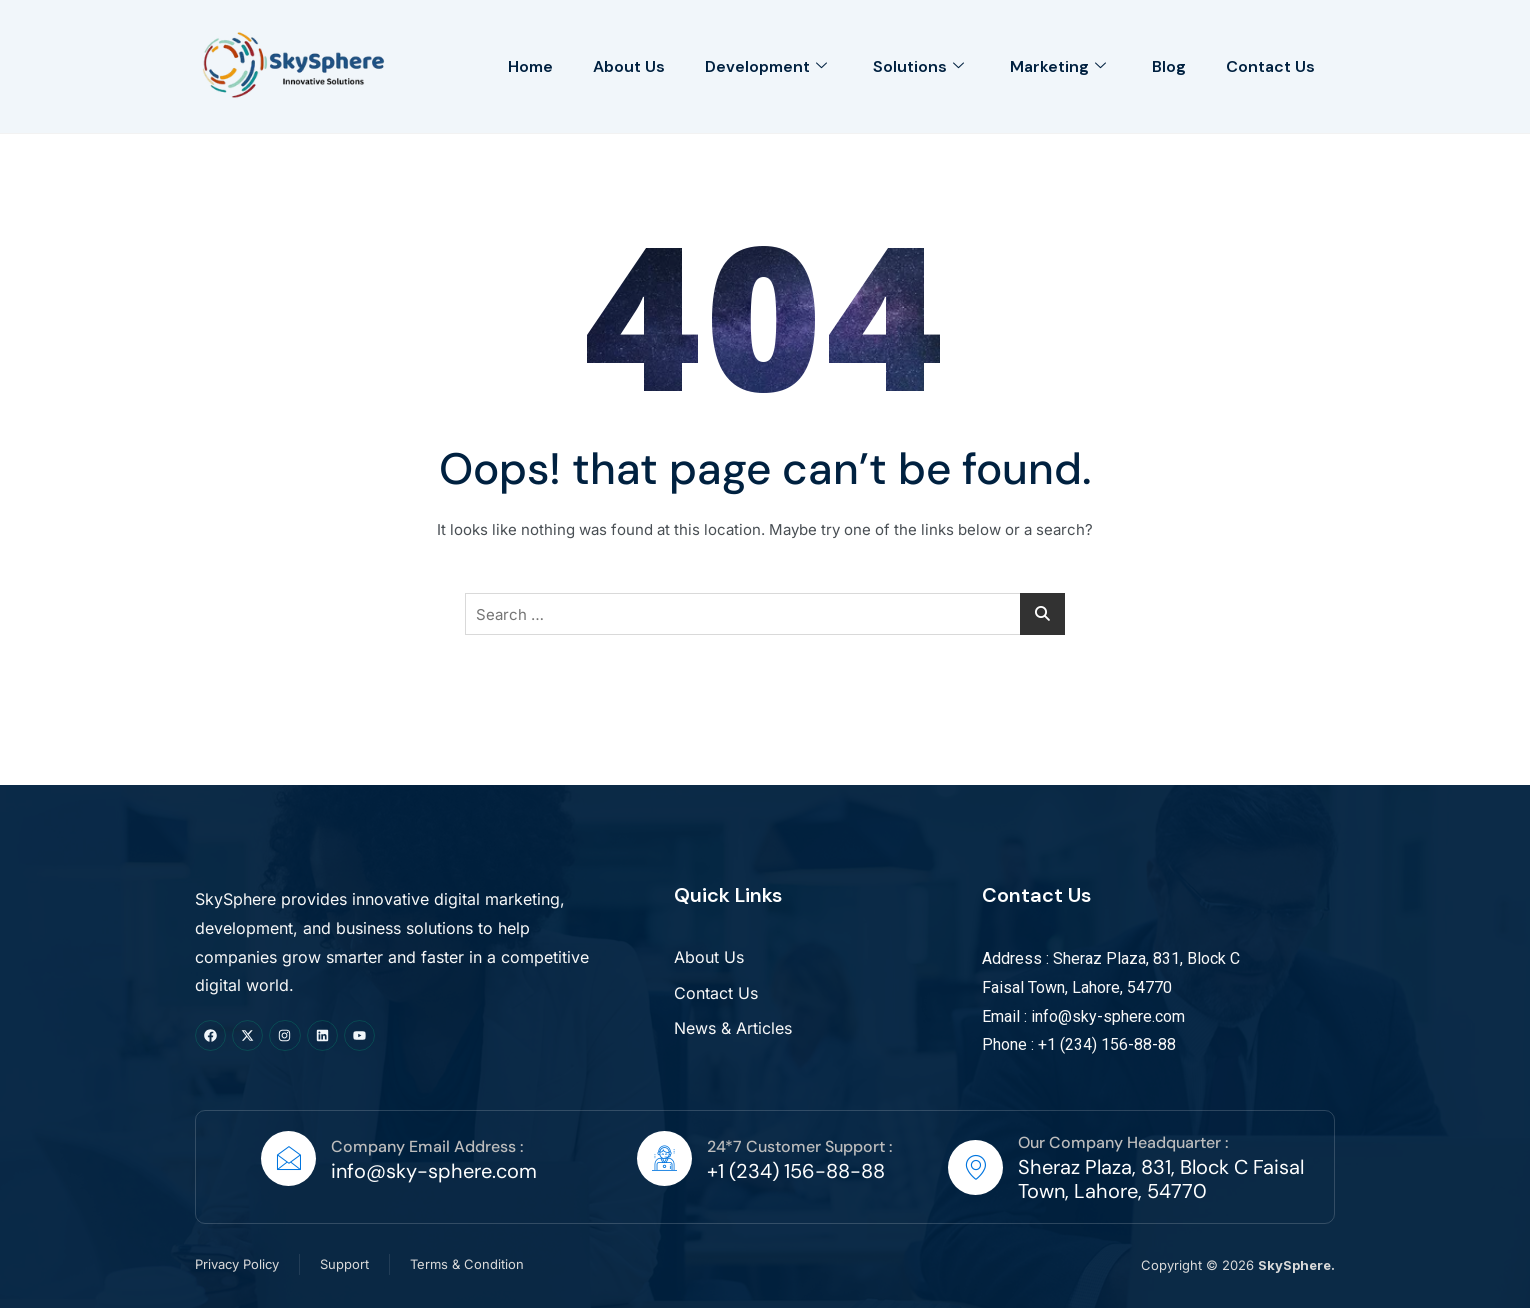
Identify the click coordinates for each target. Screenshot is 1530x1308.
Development (766, 66)
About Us (629, 66)
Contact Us (1270, 66)
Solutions (918, 66)
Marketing (1058, 66)
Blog (1169, 66)
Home (530, 66)
